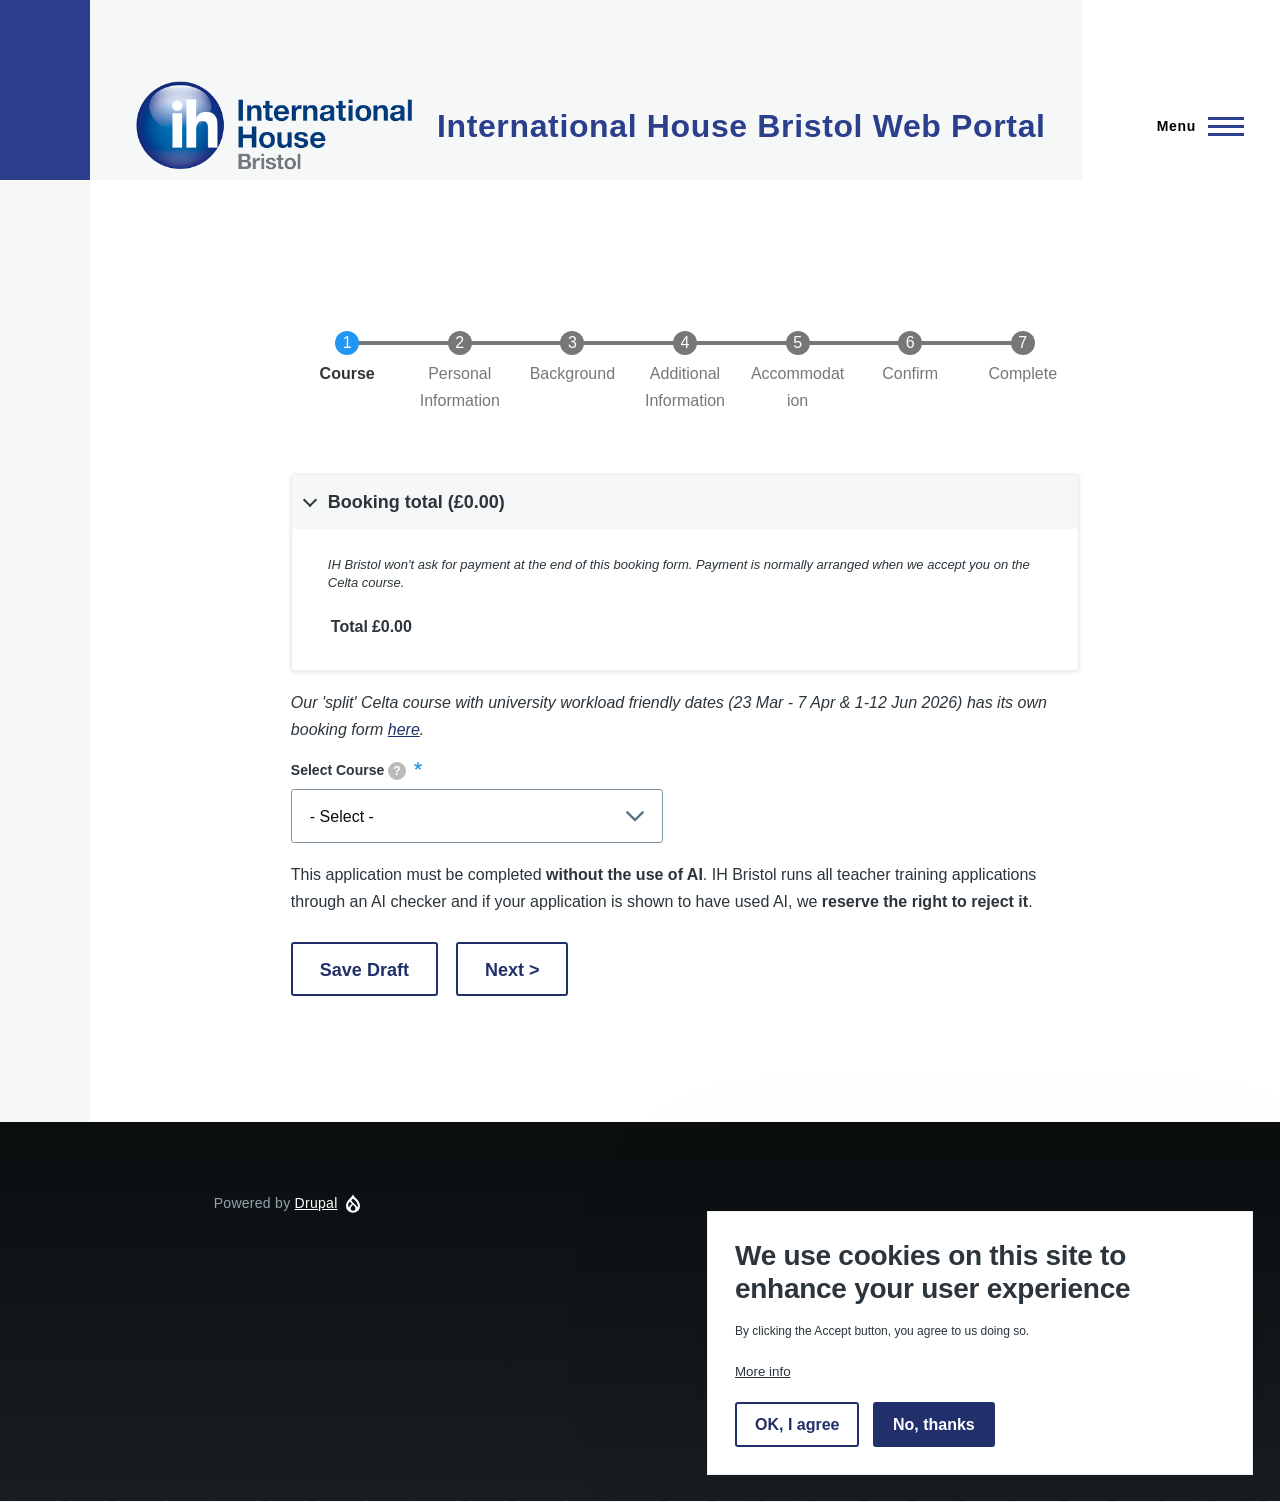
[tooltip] (397, 771)
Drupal (316, 1203)
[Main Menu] (1194, 126)
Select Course (348, 771)
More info (763, 1371)
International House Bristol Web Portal (741, 126)
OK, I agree (797, 1424)
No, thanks (934, 1424)
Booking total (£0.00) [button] (416, 502)
